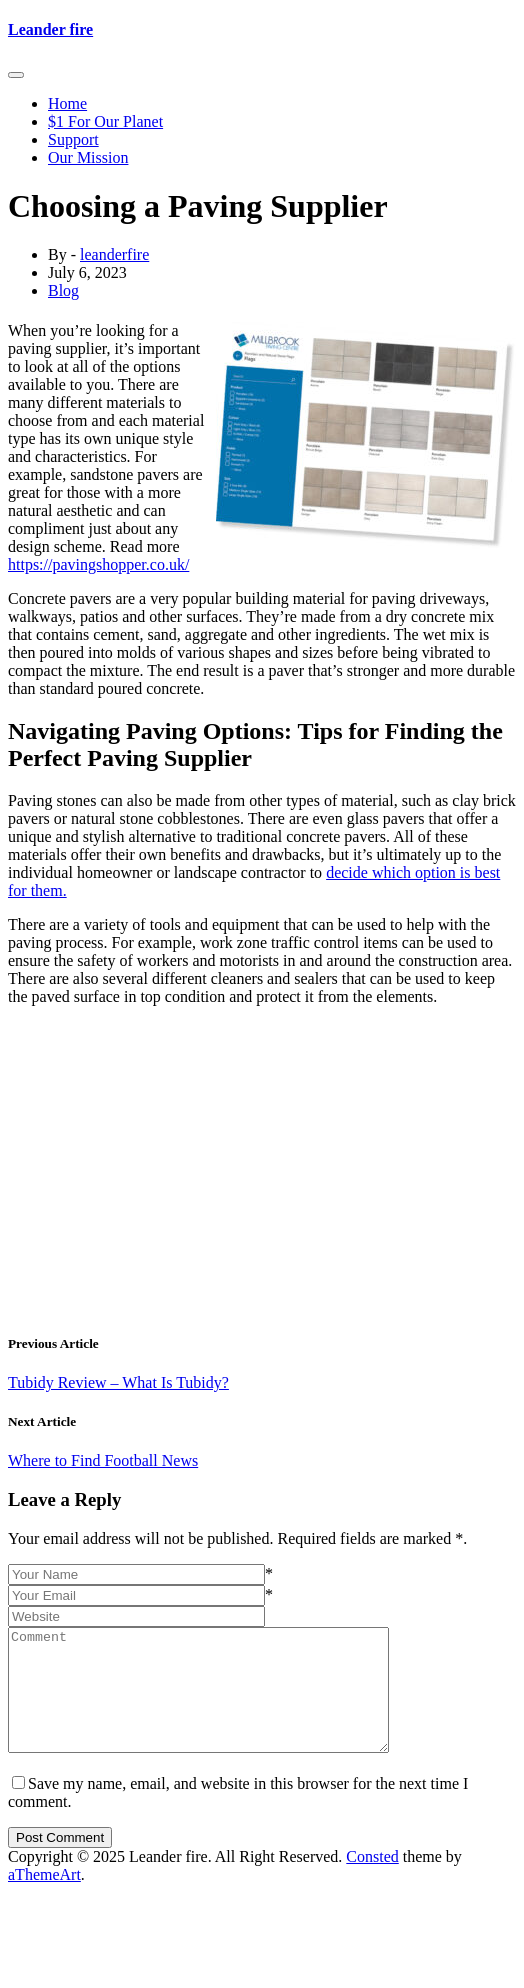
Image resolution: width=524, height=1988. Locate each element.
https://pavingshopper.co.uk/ (98, 564)
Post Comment (60, 1861)
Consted (372, 1880)
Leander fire (50, 29)
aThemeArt (44, 1898)
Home (67, 103)
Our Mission (88, 157)
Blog (63, 290)
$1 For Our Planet (105, 121)
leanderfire (114, 254)
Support (73, 139)
